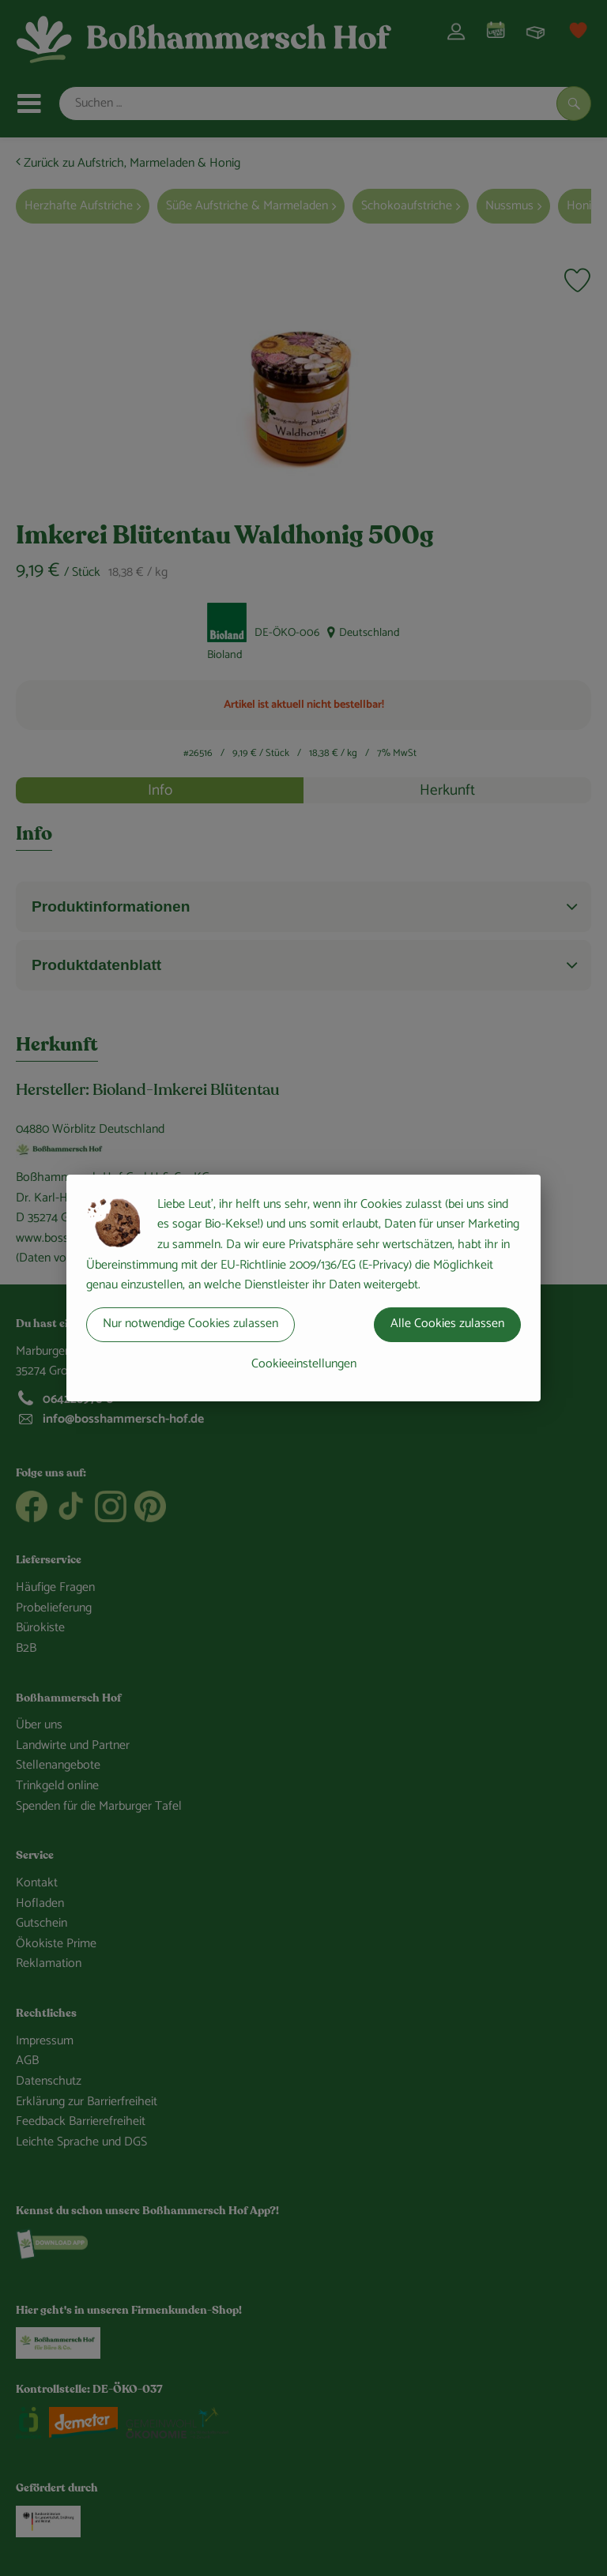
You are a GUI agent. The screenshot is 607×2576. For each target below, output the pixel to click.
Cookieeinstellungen (303, 1363)
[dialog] (303, 1288)
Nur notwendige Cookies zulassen (190, 1323)
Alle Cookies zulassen (447, 1323)
